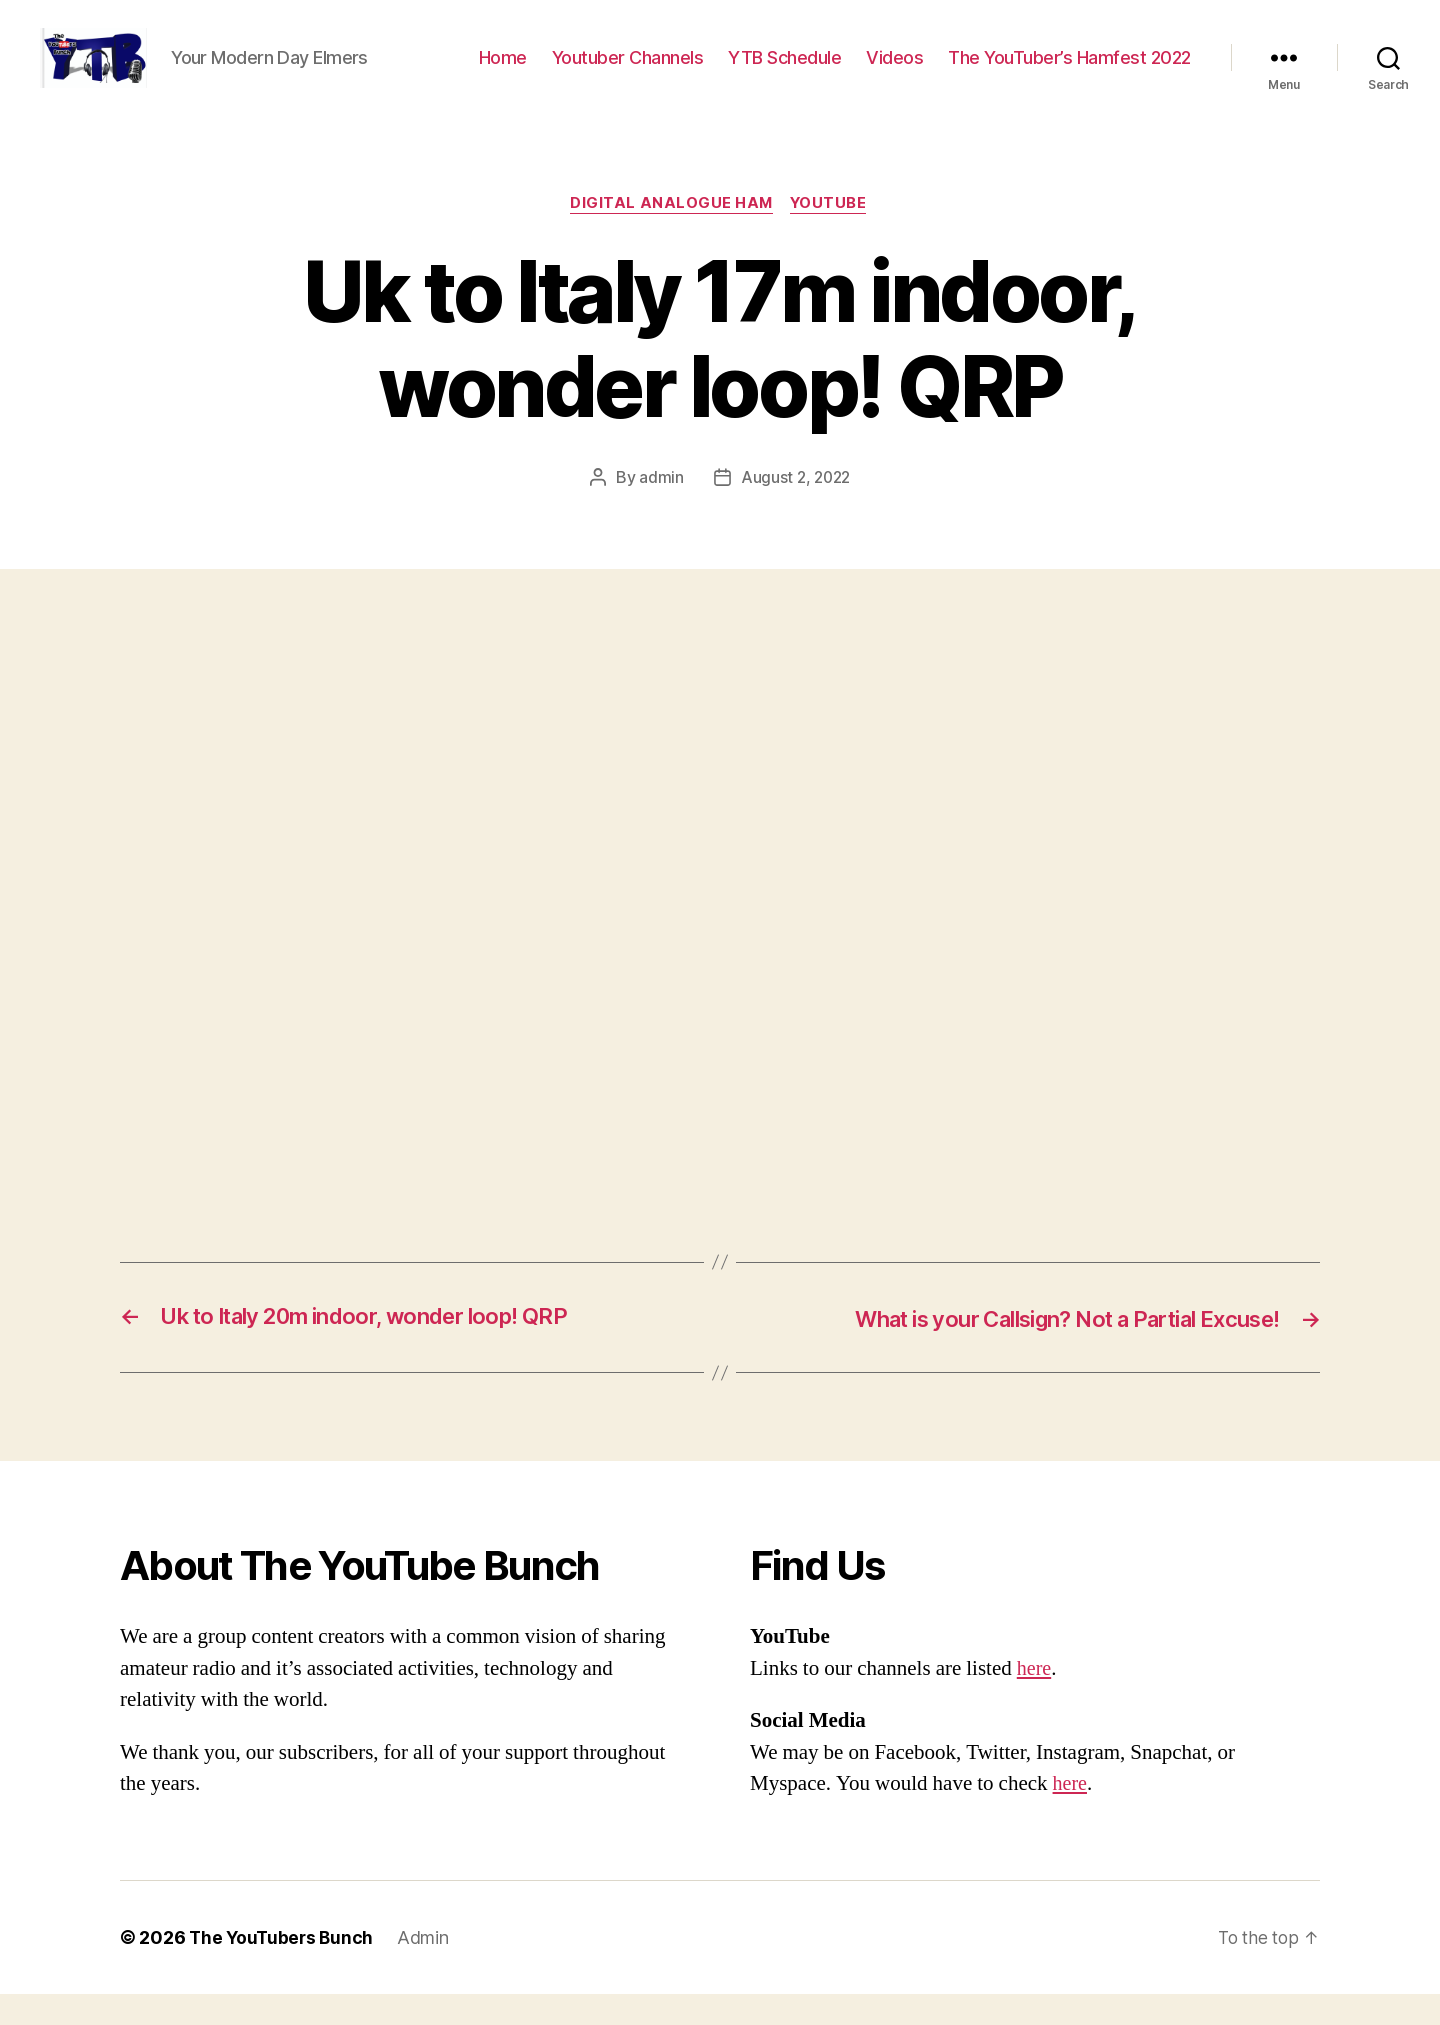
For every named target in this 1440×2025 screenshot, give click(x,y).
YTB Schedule (784, 72)
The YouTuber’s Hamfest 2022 (1069, 72)
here (1035, 1699)
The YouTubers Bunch (283, 1968)
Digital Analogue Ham (671, 235)
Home (503, 72)
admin (659, 509)
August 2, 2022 (795, 509)
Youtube (832, 235)
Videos (894, 72)
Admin (428, 1968)
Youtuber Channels (628, 72)
